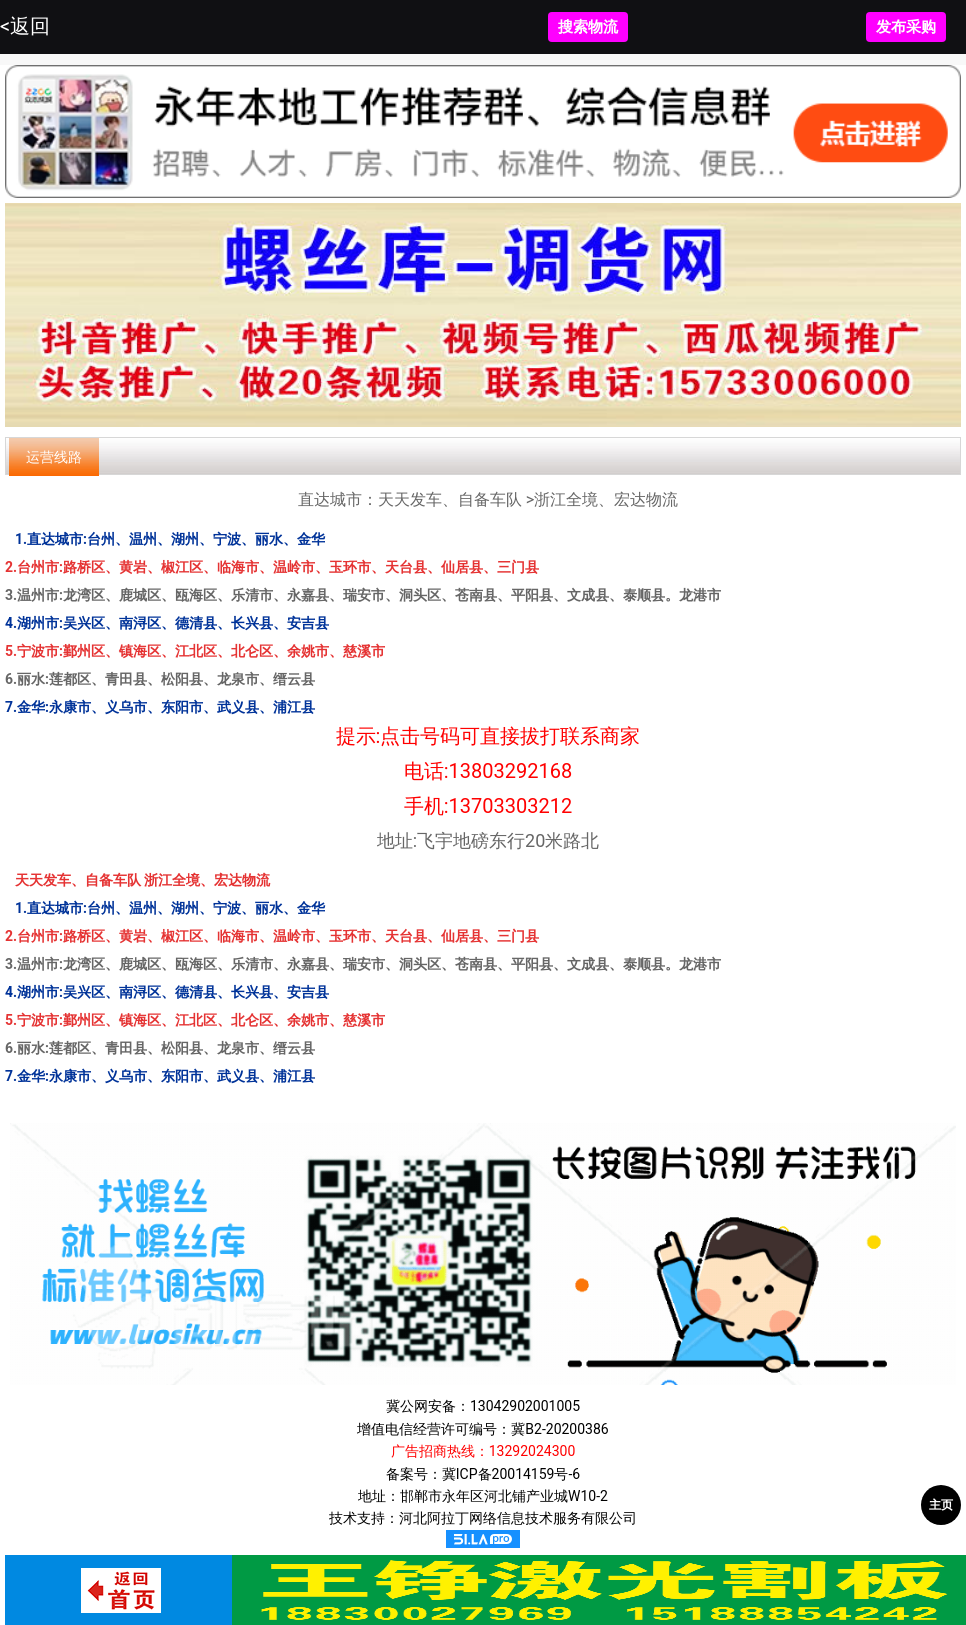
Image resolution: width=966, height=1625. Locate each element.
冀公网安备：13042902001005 (483, 1406)
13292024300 (532, 1451)
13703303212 (511, 806)
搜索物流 (588, 27)
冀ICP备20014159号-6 (511, 1474)
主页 (941, 1505)
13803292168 (511, 771)
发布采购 (906, 27)
